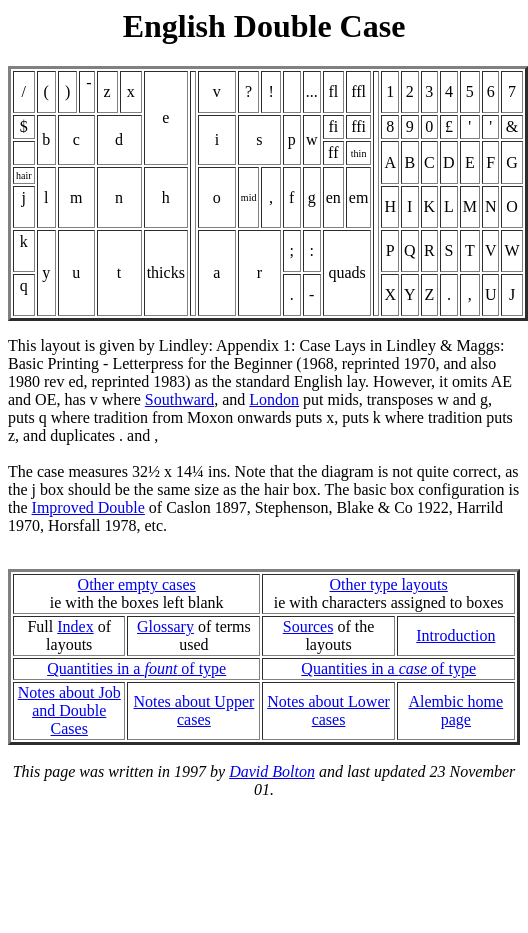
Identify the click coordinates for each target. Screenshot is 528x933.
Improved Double (88, 507)
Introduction (455, 635)
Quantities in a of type (136, 668)
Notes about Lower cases (328, 710)
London (274, 399)
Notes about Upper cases (193, 710)
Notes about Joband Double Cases (69, 710)
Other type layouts (389, 584)
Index (75, 626)
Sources (308, 626)
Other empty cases (137, 584)
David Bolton (272, 771)
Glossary (165, 626)
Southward (179, 399)
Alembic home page (456, 710)
